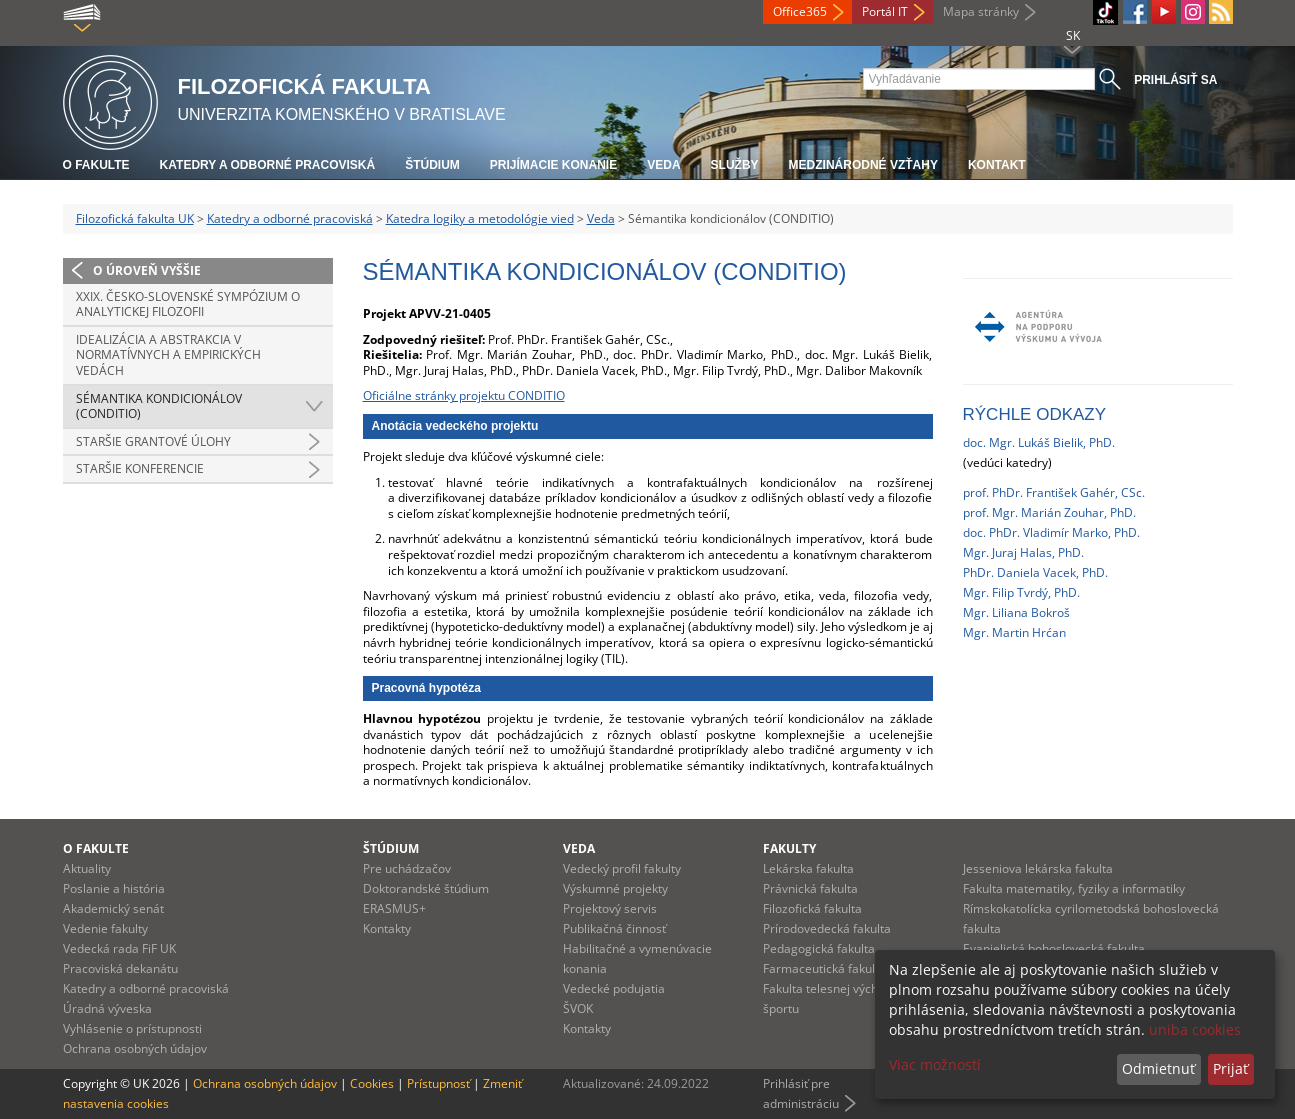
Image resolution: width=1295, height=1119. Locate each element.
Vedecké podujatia (614, 988)
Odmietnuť (1158, 1068)
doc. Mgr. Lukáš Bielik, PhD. (1039, 442)
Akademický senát (113, 908)
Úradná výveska (107, 1008)
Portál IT (885, 11)
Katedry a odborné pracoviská (268, 165)
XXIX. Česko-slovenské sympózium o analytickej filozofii (188, 304)
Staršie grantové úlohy (153, 441)
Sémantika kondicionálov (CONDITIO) (159, 406)
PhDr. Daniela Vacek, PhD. (1035, 572)
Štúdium (432, 165)
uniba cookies (1195, 1029)
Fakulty (789, 848)
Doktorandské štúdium (426, 888)
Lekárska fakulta (808, 868)
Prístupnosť (438, 1083)
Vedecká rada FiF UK (119, 948)
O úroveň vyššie (147, 270)
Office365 (800, 11)
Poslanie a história (114, 888)
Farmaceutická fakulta (824, 968)
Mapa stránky (981, 11)
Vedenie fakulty (105, 928)
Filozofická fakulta (812, 908)
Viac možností (935, 1064)
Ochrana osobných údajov (135, 1048)
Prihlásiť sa (1175, 80)
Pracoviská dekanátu (120, 968)
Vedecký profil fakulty (622, 868)
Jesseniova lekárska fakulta (1038, 868)
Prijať (1230, 1068)
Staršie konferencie (140, 468)
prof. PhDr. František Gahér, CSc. (1054, 492)
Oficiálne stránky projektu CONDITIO (464, 395)
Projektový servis (610, 908)
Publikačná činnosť (614, 928)
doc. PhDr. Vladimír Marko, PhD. (1051, 532)
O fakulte (96, 165)
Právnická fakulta (810, 888)
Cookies (372, 1083)
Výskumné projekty (615, 888)
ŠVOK (578, 1008)
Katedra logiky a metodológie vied (480, 218)
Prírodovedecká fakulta (827, 928)
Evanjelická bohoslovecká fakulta (1054, 948)
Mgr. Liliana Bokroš (1016, 612)
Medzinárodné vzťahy (863, 165)
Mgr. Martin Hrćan (1014, 632)
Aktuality (87, 868)
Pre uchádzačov (407, 868)
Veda (663, 165)
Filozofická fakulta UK (135, 218)
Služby (735, 165)
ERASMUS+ (394, 908)
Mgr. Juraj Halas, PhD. (1023, 552)
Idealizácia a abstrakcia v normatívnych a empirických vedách (168, 355)
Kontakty (387, 928)
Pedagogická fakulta (819, 948)
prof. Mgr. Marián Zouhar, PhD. (1049, 512)
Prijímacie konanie (553, 165)
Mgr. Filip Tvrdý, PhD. (1021, 592)
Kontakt (997, 165)
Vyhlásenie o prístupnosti (132, 1028)
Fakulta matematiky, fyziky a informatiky (1074, 888)
